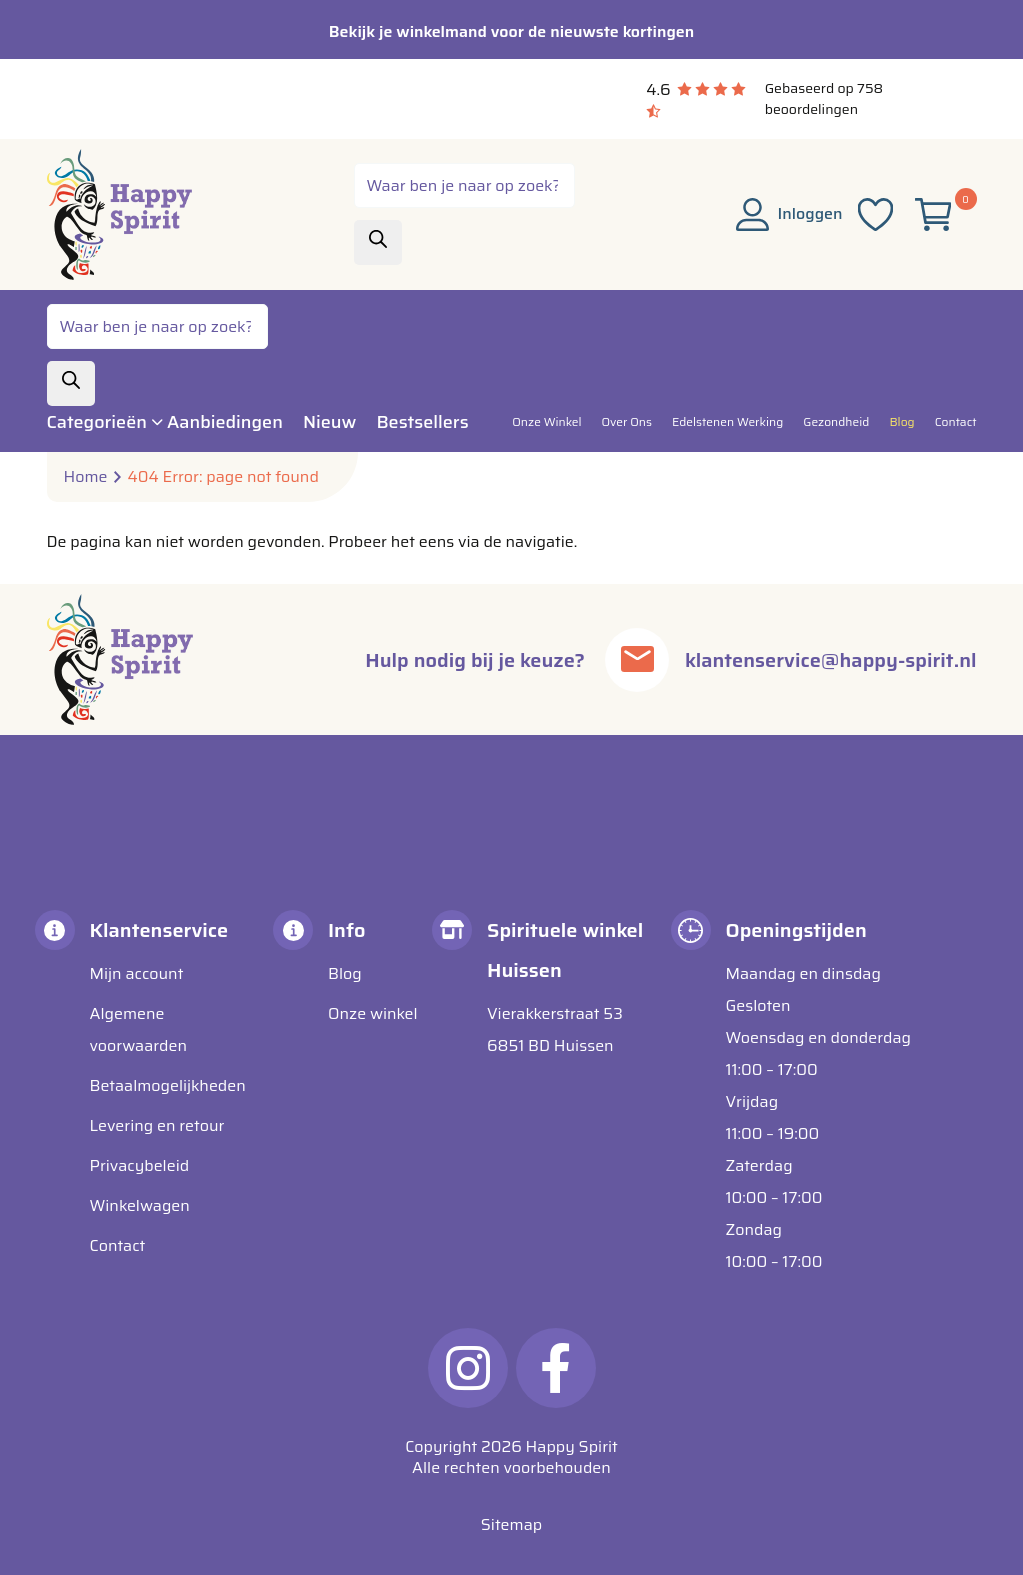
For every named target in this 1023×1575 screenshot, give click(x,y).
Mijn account (137, 973)
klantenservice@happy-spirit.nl (830, 660)
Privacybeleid (140, 1165)
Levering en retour (157, 1125)
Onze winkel (373, 1013)
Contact (118, 1245)
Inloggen (789, 213)
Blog (345, 973)
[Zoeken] (378, 242)
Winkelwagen (140, 1205)
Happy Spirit (572, 1446)
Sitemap (511, 1524)
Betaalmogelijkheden (168, 1085)
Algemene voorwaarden (139, 1029)
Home (86, 477)
